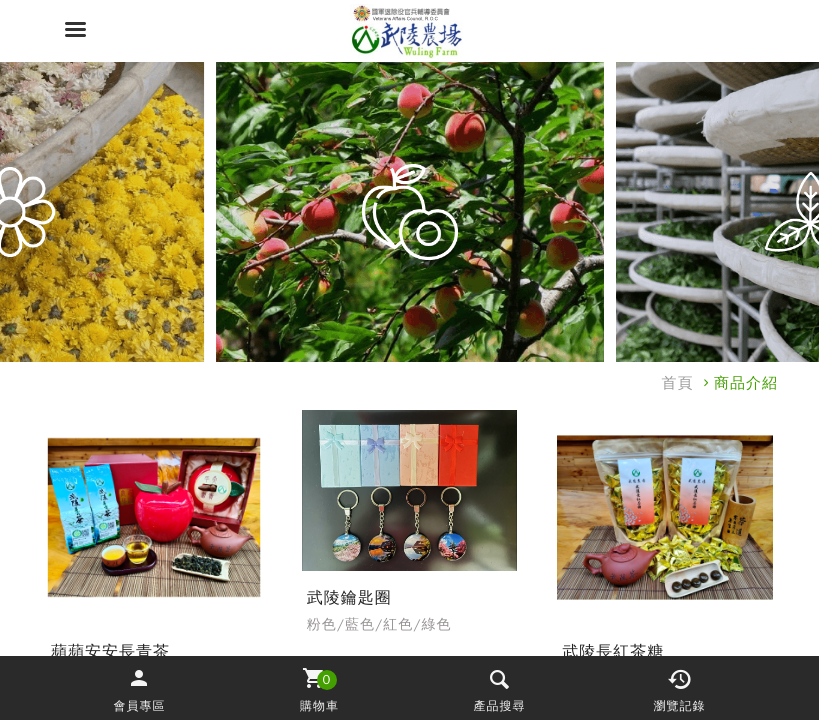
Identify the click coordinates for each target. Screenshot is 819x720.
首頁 (678, 383)
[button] (140, 688)
